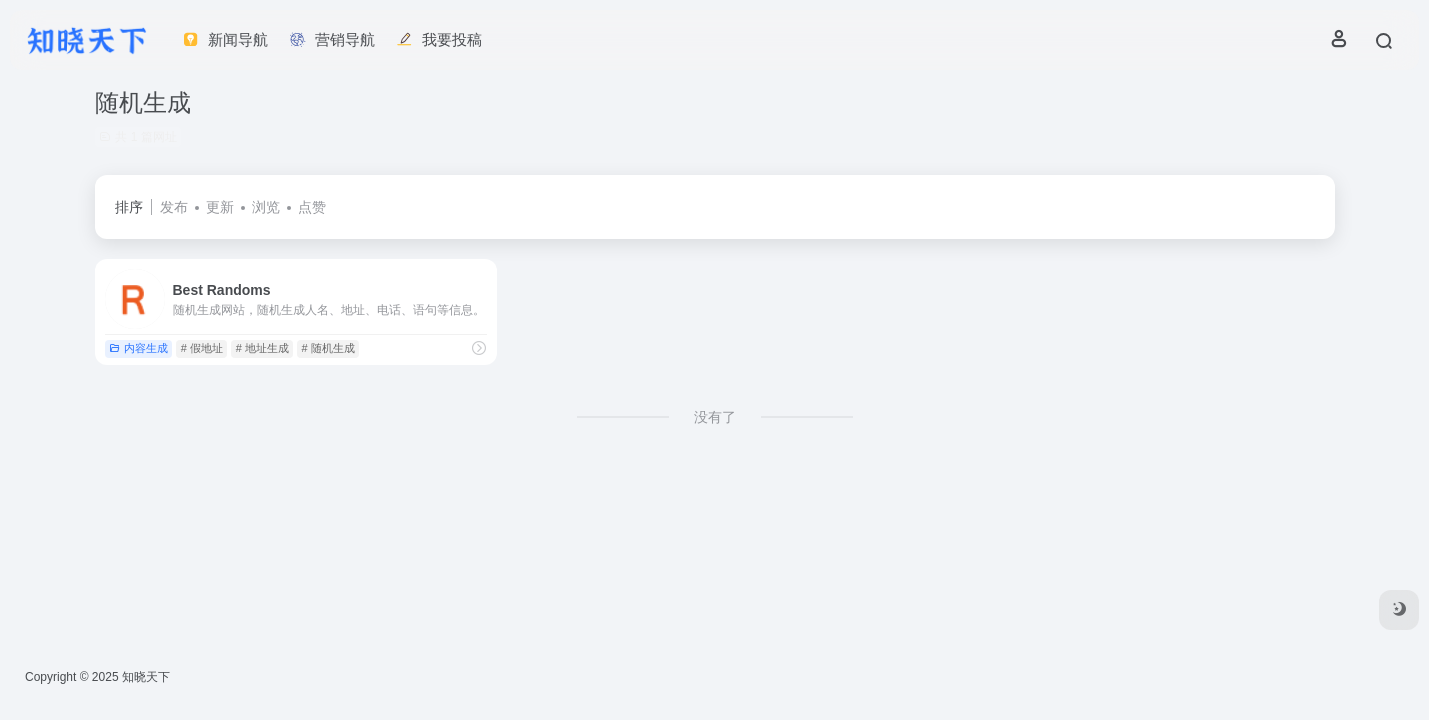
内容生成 (138, 348)
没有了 (715, 417)
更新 (220, 207)
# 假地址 (202, 348)
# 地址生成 (262, 348)
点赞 (312, 207)
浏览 (266, 207)
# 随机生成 (328, 348)
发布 (174, 207)
